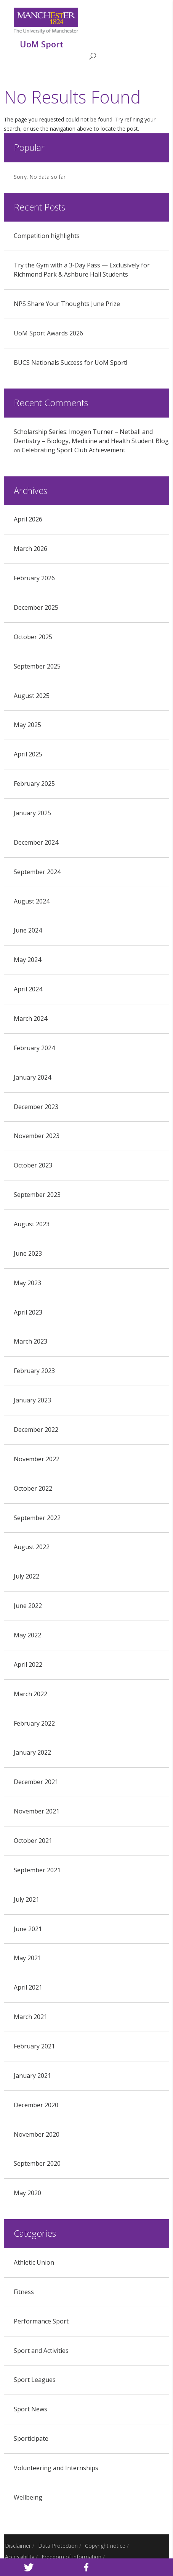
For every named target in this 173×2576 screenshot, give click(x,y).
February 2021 (34, 2046)
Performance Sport (41, 2321)
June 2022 (28, 1605)
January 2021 (32, 2075)
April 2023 (28, 1312)
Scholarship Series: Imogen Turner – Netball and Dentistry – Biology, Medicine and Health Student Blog (91, 436)
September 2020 (37, 2163)
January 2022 (32, 1752)
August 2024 (32, 901)
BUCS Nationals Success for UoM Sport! (70, 362)
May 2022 (27, 1635)
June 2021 (28, 1929)
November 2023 (36, 1136)
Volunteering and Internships (56, 2468)
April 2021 (28, 1987)
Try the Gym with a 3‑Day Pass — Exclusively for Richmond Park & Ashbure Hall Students (82, 269)
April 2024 (28, 989)
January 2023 (32, 1400)
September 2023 (37, 1194)
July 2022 (26, 1576)
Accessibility (19, 2556)
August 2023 (32, 1224)
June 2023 (28, 1253)
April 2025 (28, 754)
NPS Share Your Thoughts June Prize (67, 304)
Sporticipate (31, 2438)
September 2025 (37, 666)
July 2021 (26, 1899)
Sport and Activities (41, 2350)
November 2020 (36, 2134)
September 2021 (37, 1870)
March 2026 (30, 548)
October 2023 (33, 1165)
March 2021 (30, 2017)
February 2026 (34, 578)
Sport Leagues (35, 2379)
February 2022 (34, 1723)
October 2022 (33, 1488)
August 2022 (32, 1547)
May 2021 (27, 1958)
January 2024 (32, 1077)
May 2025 (27, 725)
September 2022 (37, 1518)
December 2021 (36, 1782)
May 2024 (27, 959)
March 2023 (30, 1341)
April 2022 (28, 1664)
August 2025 (32, 695)
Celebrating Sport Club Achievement (73, 450)
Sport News (30, 2409)
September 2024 (37, 872)
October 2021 (33, 1840)
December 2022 (36, 1429)
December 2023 (36, 1107)
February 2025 (34, 783)
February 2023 (34, 1371)
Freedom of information (71, 2556)
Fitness (24, 2292)
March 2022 (30, 1694)
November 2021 (36, 1811)
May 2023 (27, 1283)
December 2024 (36, 842)
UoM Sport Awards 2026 (48, 333)
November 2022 (36, 1459)
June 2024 (28, 930)
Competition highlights (47, 236)
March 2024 (30, 1018)
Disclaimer (18, 2545)
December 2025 (36, 607)
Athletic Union (34, 2262)
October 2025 (33, 637)
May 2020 (27, 2193)
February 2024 (34, 1048)
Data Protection (58, 2545)
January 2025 (32, 813)
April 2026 (28, 519)
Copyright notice (105, 2545)
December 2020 (36, 2105)
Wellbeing (28, 2497)
